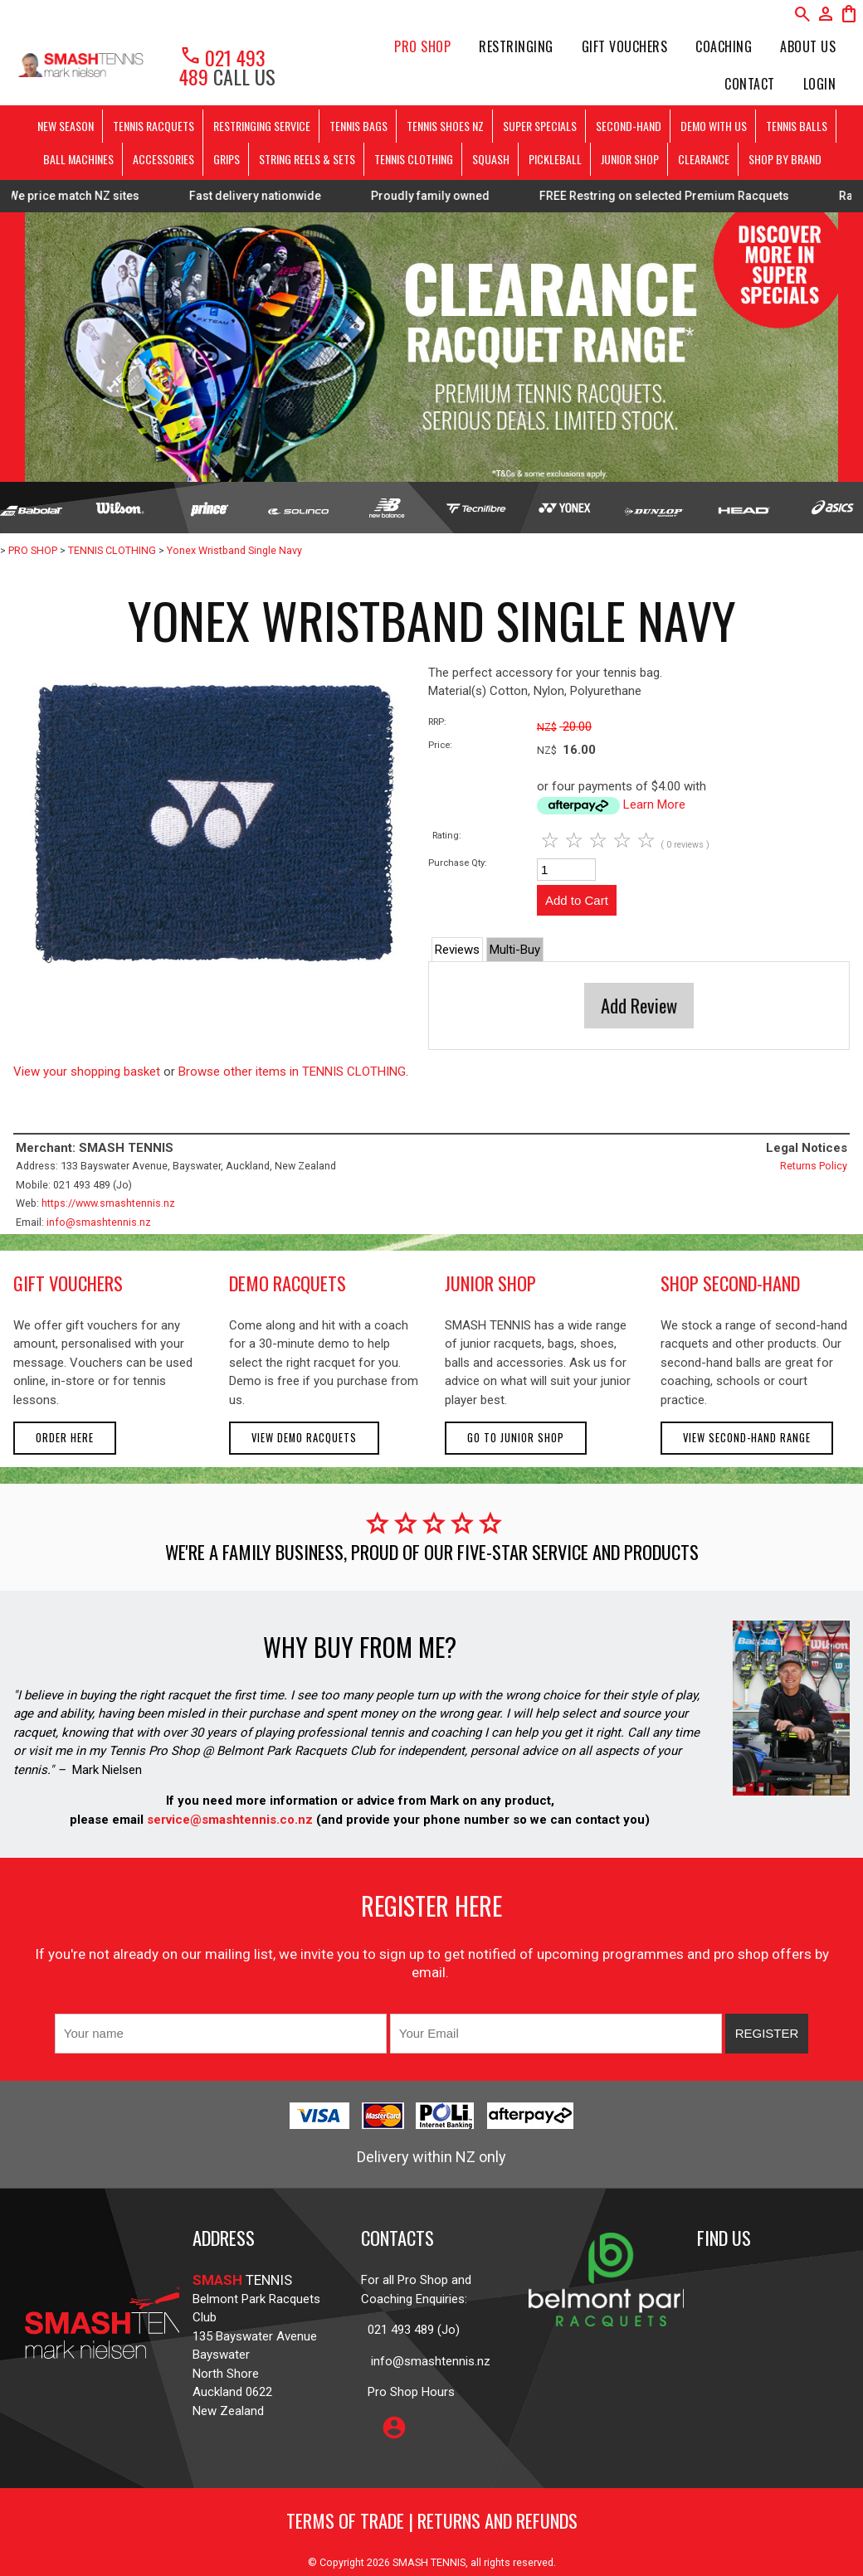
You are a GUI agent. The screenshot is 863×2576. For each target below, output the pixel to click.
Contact (749, 84)
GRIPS (226, 159)
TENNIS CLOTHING (413, 159)
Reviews (457, 949)
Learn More (654, 804)
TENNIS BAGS (358, 125)
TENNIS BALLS (796, 125)
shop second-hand (730, 1283)
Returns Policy (813, 1165)
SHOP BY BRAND (785, 159)
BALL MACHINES (78, 159)
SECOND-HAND (628, 125)
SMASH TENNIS (429, 2562)
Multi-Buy (515, 949)
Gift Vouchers (625, 46)
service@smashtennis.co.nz (228, 1819)
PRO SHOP (422, 46)
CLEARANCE (703, 159)
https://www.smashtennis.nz (108, 1203)
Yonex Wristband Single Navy (234, 550)
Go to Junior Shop (515, 1438)
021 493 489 (222, 66)
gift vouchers (68, 1283)
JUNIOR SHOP (630, 159)
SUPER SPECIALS (540, 125)
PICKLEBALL (555, 159)
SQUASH (491, 159)
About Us (808, 46)
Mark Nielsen (107, 1769)
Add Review (639, 1005)
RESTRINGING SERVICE (261, 125)
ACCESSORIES (163, 159)
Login (819, 84)
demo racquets (287, 1283)
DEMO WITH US (713, 125)
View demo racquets (304, 1438)
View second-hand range (747, 1438)
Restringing (516, 46)
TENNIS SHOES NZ (445, 125)
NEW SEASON (65, 125)
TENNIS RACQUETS (153, 125)
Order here (65, 1438)
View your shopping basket (86, 1071)
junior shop (490, 1283)
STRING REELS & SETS (307, 159)
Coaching (723, 46)
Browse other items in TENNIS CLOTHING (292, 1071)
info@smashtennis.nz (98, 1222)
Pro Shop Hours (408, 2391)
